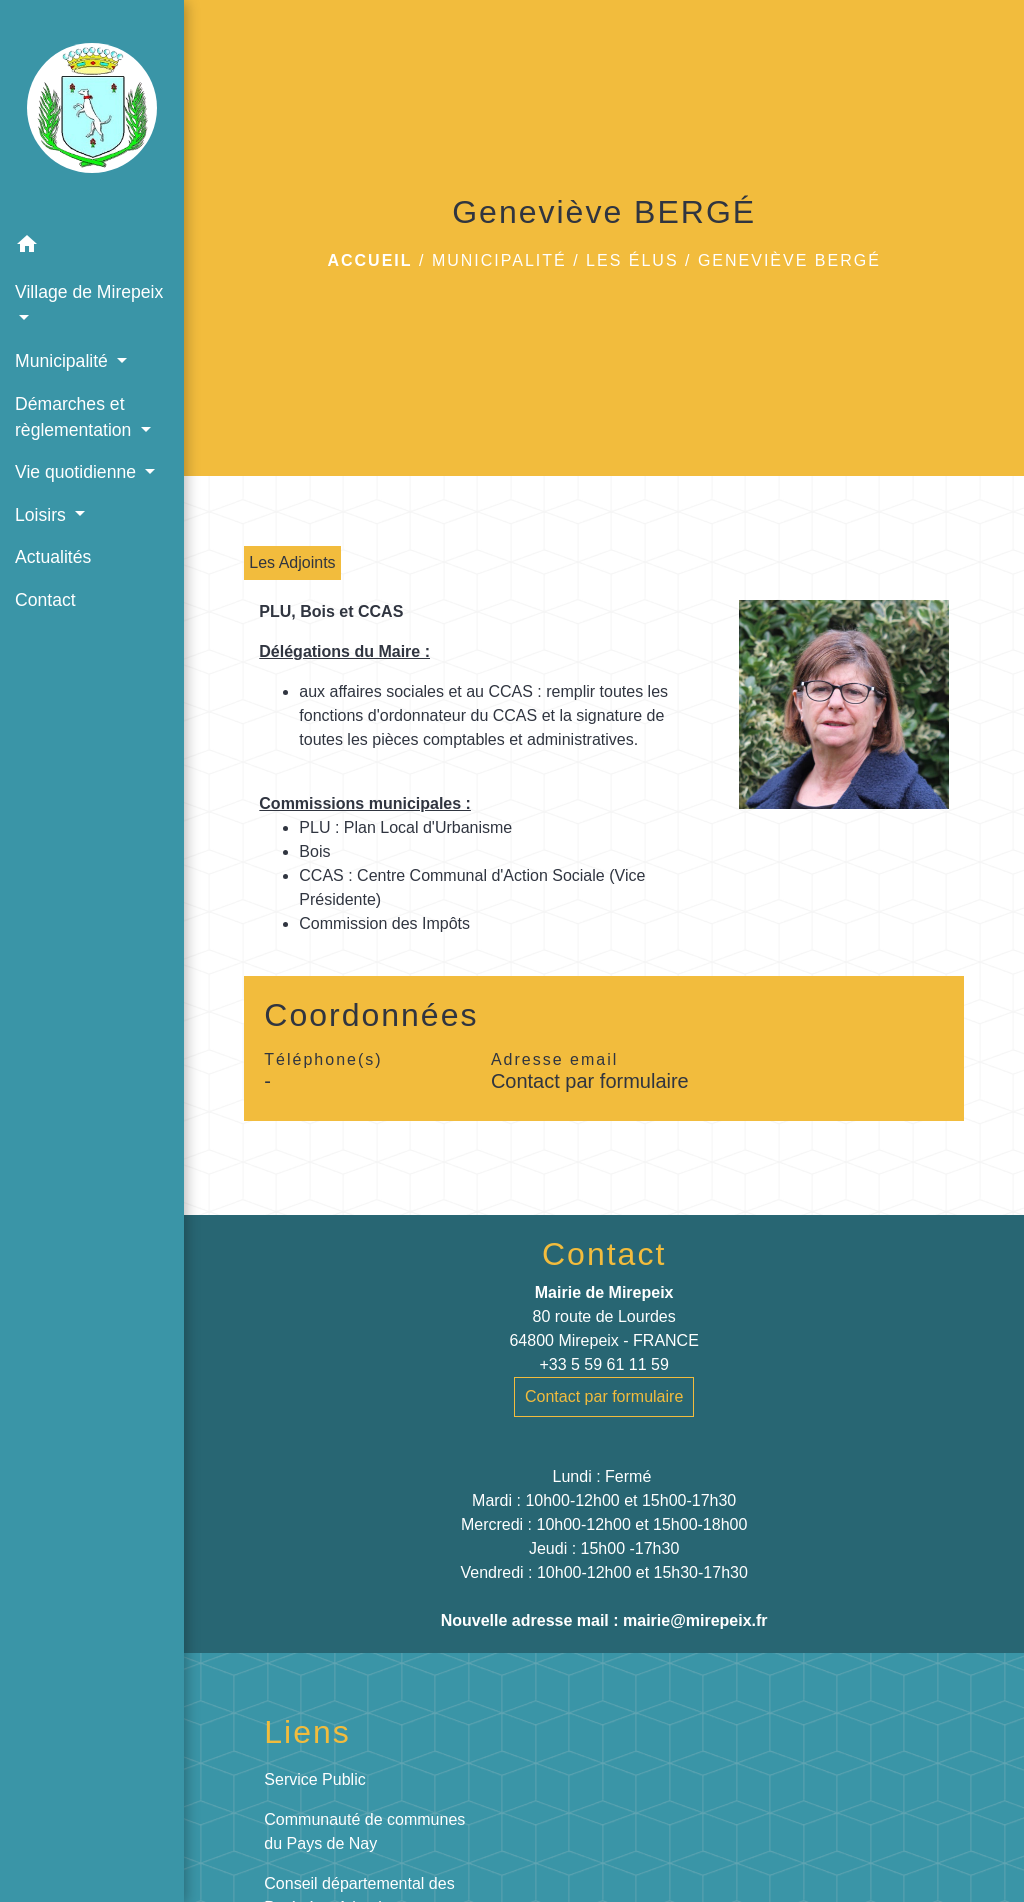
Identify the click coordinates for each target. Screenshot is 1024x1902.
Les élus (632, 260)
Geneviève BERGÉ (789, 260)
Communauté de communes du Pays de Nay (364, 1831)
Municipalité (499, 260)
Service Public (314, 1779)
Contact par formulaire (590, 1081)
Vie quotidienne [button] (78, 472)
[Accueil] (92, 112)
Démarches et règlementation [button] (75, 417)
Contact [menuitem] (45, 600)
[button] (92, 247)
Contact (604, 1254)
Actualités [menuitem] (53, 557)
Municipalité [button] (64, 361)
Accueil (369, 260)
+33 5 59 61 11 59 (603, 1364)
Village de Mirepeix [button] (89, 292)
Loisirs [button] (43, 515)
